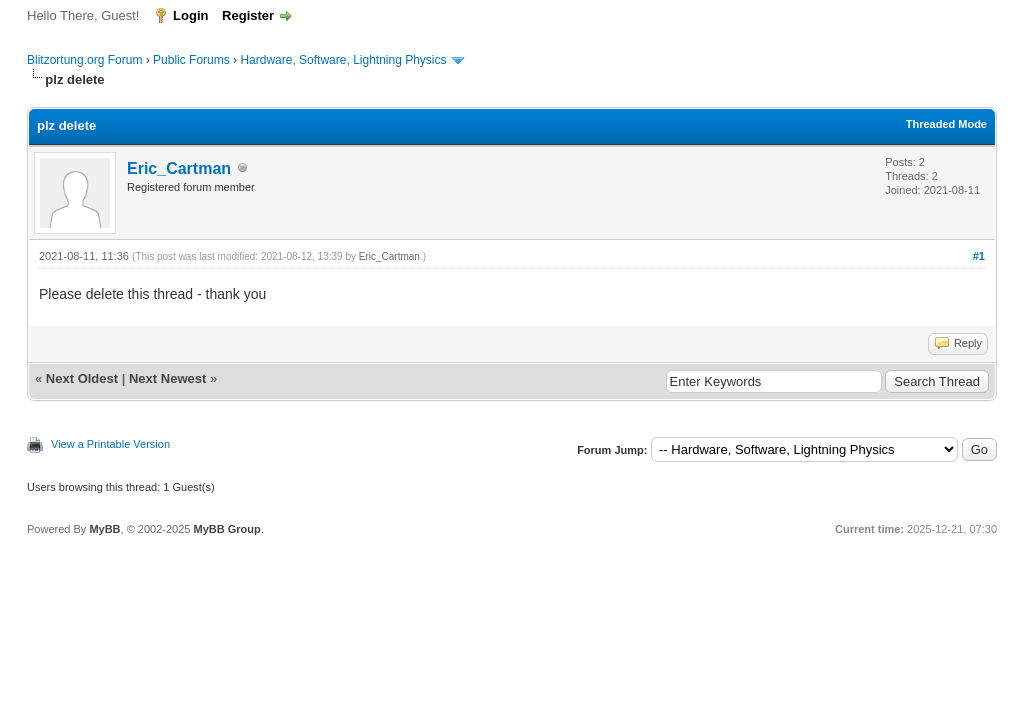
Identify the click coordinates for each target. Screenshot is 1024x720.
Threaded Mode (946, 124)
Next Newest (167, 378)
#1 (979, 256)
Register (248, 15)
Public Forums (191, 60)
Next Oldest (82, 378)
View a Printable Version (110, 444)
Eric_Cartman (179, 168)
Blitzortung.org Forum (84, 60)
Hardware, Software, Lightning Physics (343, 60)
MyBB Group (226, 529)
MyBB (104, 529)
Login (190, 15)
